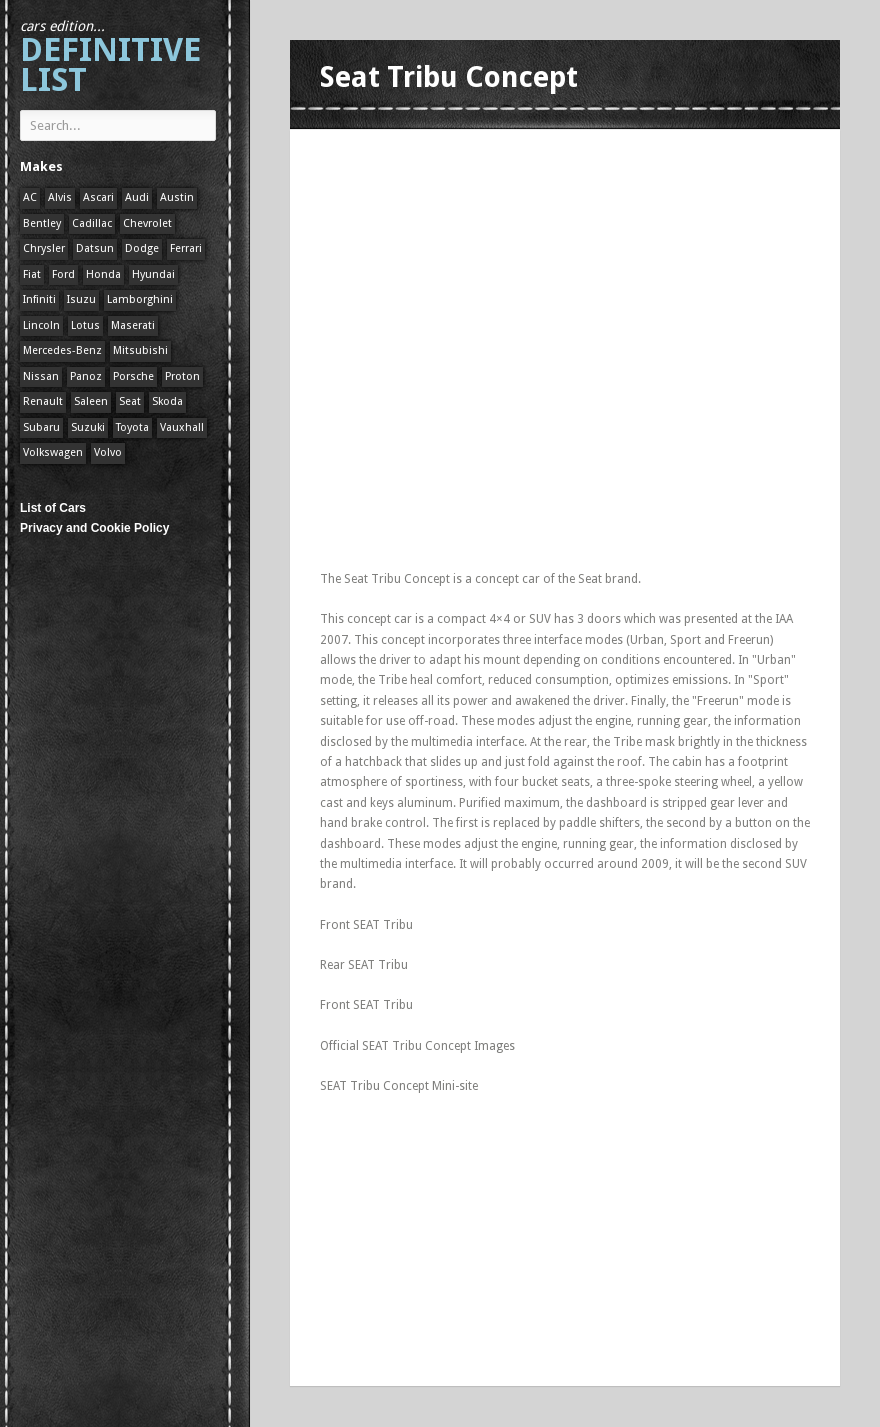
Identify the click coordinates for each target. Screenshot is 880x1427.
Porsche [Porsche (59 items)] (133, 376)
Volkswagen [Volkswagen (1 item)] (53, 452)
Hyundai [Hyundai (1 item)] (153, 274)
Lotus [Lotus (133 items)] (85, 325)
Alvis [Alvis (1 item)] (60, 197)
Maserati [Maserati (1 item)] (133, 325)
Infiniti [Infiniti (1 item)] (39, 299)
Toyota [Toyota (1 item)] (132, 427)
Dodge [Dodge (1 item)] (142, 248)
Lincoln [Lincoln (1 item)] (41, 325)
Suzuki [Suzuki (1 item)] (88, 427)
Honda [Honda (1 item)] (103, 274)
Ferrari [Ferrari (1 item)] (186, 248)
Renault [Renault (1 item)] (43, 401)
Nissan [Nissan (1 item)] (41, 376)
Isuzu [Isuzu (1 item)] (81, 299)
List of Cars (53, 508)
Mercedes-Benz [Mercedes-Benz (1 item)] (62, 350)
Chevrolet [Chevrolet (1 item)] (147, 223)
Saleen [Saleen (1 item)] (91, 401)
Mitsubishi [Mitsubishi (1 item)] (140, 350)
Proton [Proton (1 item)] (182, 376)
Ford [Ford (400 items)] (63, 274)
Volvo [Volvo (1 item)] (108, 452)
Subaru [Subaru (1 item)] (41, 427)
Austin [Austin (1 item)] (177, 197)
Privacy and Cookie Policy (94, 528)
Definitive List (110, 58)
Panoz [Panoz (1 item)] (86, 376)
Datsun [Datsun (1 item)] (95, 248)
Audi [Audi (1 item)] (137, 197)
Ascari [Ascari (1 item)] (98, 197)
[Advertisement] (554, 285)
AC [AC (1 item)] (30, 197)
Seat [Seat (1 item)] (130, 401)
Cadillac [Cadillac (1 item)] (92, 223)
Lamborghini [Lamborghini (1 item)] (140, 299)
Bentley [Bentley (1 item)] (42, 223)
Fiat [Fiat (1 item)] (32, 274)
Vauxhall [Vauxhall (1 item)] (182, 427)
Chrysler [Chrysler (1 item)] (44, 248)
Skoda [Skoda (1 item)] (167, 401)
